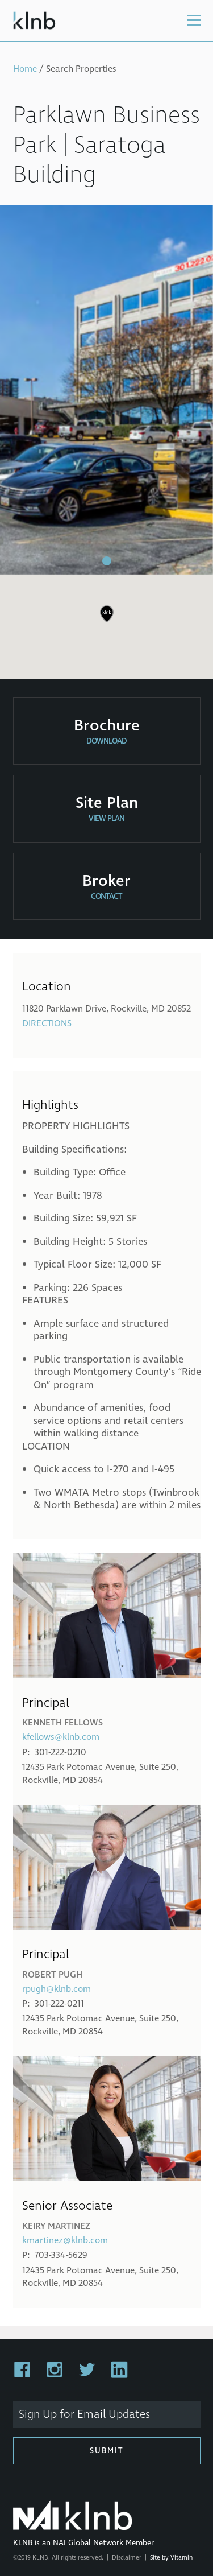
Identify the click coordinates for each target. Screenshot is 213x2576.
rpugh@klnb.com (56, 1989)
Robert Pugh (52, 1974)
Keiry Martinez (56, 2226)
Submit (107, 2450)
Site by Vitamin (171, 2557)
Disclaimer (126, 2557)
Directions (47, 1023)
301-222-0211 (59, 2003)
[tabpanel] (106, 390)
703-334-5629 (61, 2255)
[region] (106, 622)
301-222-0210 (60, 1752)
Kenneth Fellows (62, 1722)
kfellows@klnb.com (60, 1737)
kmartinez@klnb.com (65, 2240)
